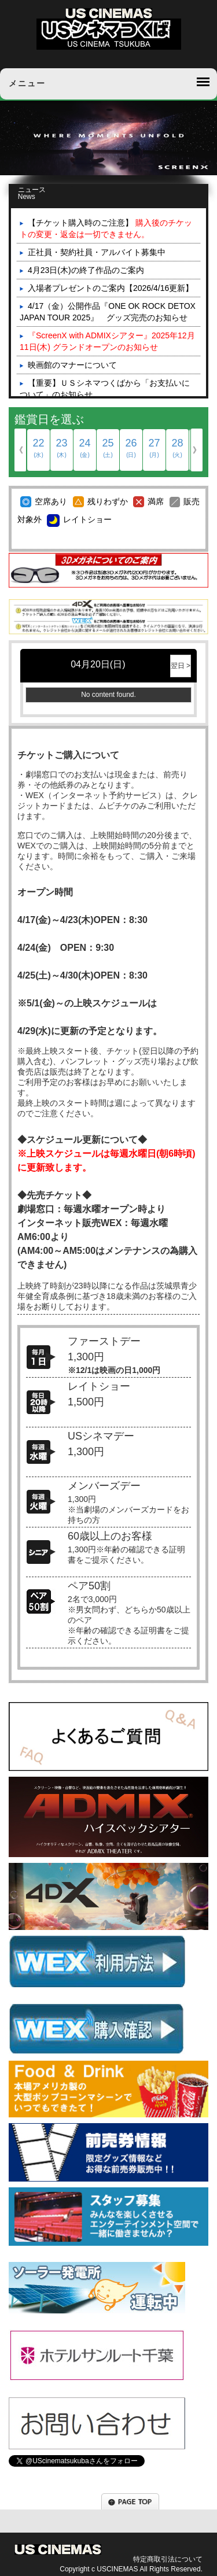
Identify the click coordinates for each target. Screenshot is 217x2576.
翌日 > (180, 666)
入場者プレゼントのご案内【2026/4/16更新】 (110, 288)
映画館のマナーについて (72, 365)
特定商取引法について (168, 2559)
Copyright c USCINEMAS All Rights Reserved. (131, 2569)
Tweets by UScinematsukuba (61, 2482)
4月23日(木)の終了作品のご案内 (86, 270)
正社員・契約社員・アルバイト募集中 (96, 252)
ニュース (42, 193)
